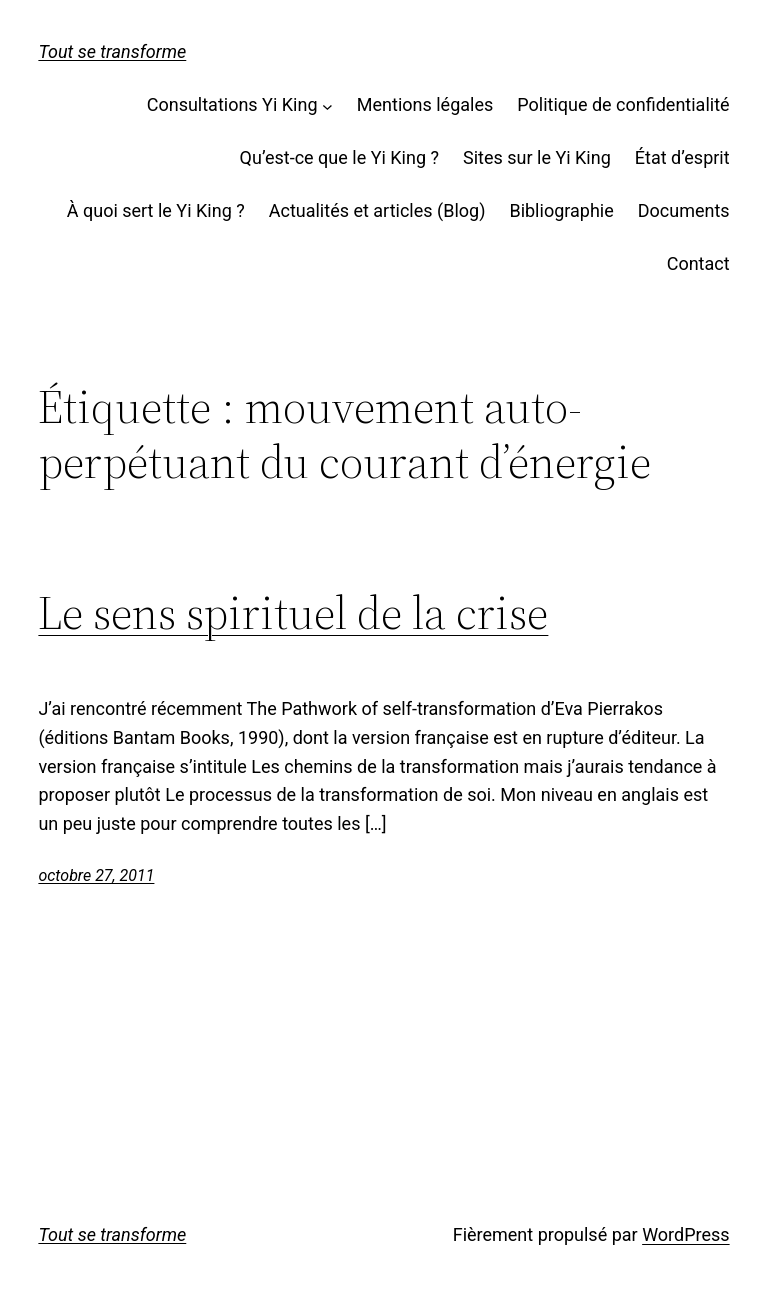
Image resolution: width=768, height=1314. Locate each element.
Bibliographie (561, 210)
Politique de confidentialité (623, 104)
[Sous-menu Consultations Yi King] (327, 105)
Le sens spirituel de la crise (293, 612)
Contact (698, 263)
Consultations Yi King (232, 104)
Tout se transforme (112, 51)
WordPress (685, 1234)
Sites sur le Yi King (537, 157)
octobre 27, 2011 (96, 875)
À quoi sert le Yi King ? (156, 210)
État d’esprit (682, 157)
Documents (684, 210)
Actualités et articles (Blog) (377, 210)
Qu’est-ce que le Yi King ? (339, 157)
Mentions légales (425, 104)
